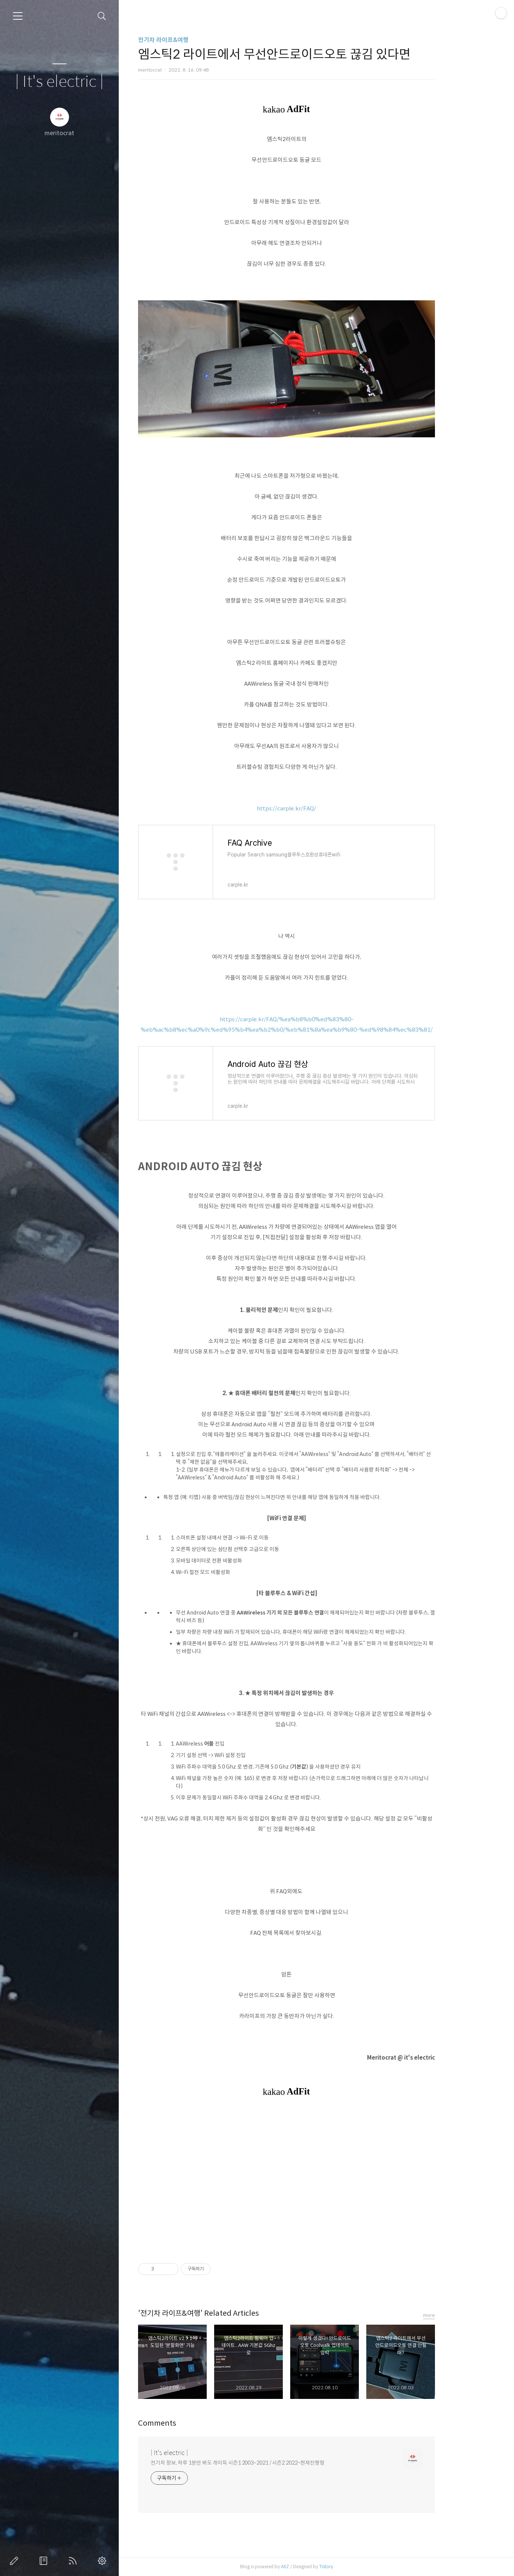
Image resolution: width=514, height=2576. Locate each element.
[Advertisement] (316, 2179)
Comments (187, 2423)
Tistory (356, 2566)
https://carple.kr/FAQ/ (316, 808)
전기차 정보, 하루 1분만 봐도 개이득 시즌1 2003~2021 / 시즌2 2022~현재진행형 (267, 2462)
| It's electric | (59, 82)
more (459, 2315)
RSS (74, 2560)
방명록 (45, 2560)
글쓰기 (15, 2560)
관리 (103, 2560)
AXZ (315, 2566)
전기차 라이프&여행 (193, 40)
